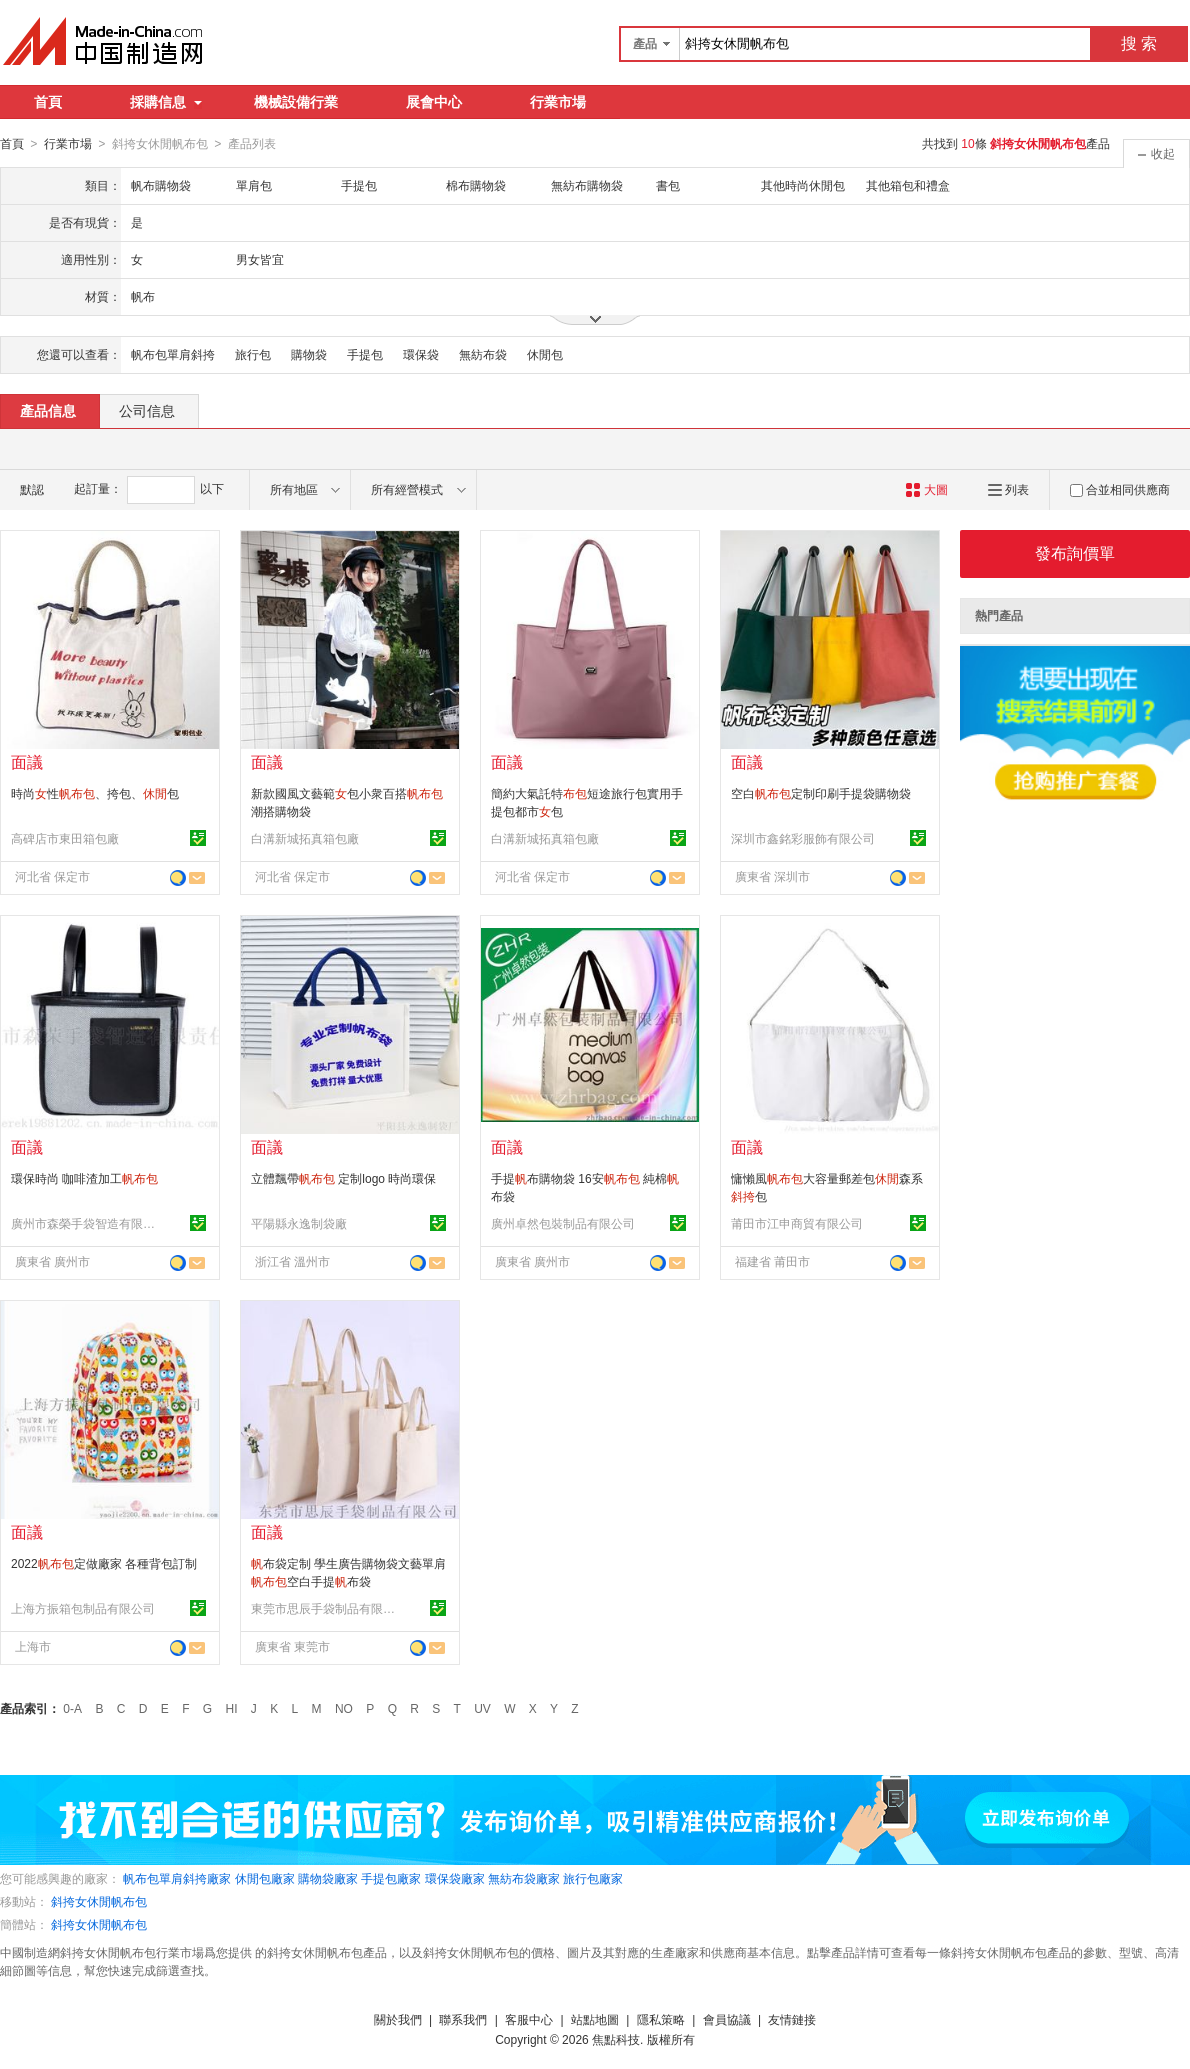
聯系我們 (463, 2019)
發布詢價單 (1075, 552)
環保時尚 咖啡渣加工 (84, 1178)
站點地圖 (595, 2019)
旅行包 (253, 354)
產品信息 (48, 410)
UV (482, 1708)
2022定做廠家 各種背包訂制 (104, 1563)
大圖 (926, 489)
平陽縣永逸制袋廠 (299, 1223)
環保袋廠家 (455, 1878)
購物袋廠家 (328, 1878)
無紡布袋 (483, 354)
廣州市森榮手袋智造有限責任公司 (86, 1223)
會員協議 (727, 2019)
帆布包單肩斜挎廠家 (177, 1878)
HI (232, 1708)
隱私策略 (661, 2019)
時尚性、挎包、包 (95, 793)
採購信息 (166, 102)
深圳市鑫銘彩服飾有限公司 (803, 838)
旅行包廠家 (593, 1878)
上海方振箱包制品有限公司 (83, 1608)
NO (344, 1708)
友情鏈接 (792, 2019)
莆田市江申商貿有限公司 (797, 1223)
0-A (72, 1708)
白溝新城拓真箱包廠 (305, 838)
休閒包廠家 (265, 1878)
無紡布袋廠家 (524, 1878)
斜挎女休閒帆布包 (99, 1901)
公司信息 (147, 410)
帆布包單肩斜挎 (173, 354)
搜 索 (1139, 43)
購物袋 (309, 354)
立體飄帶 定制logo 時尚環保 (343, 1178)
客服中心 (529, 2019)
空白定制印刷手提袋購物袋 (821, 793)
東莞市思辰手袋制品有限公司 (326, 1608)
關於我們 (398, 2019)
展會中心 (434, 102)
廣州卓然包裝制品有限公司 (563, 1223)
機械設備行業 (296, 102)
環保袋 (421, 354)
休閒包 (545, 354)
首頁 (48, 102)
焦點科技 (616, 2039)
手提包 (365, 354)
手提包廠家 (391, 1878)
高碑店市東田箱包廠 (65, 838)
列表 (1008, 489)
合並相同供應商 (1120, 489)
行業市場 (558, 102)
